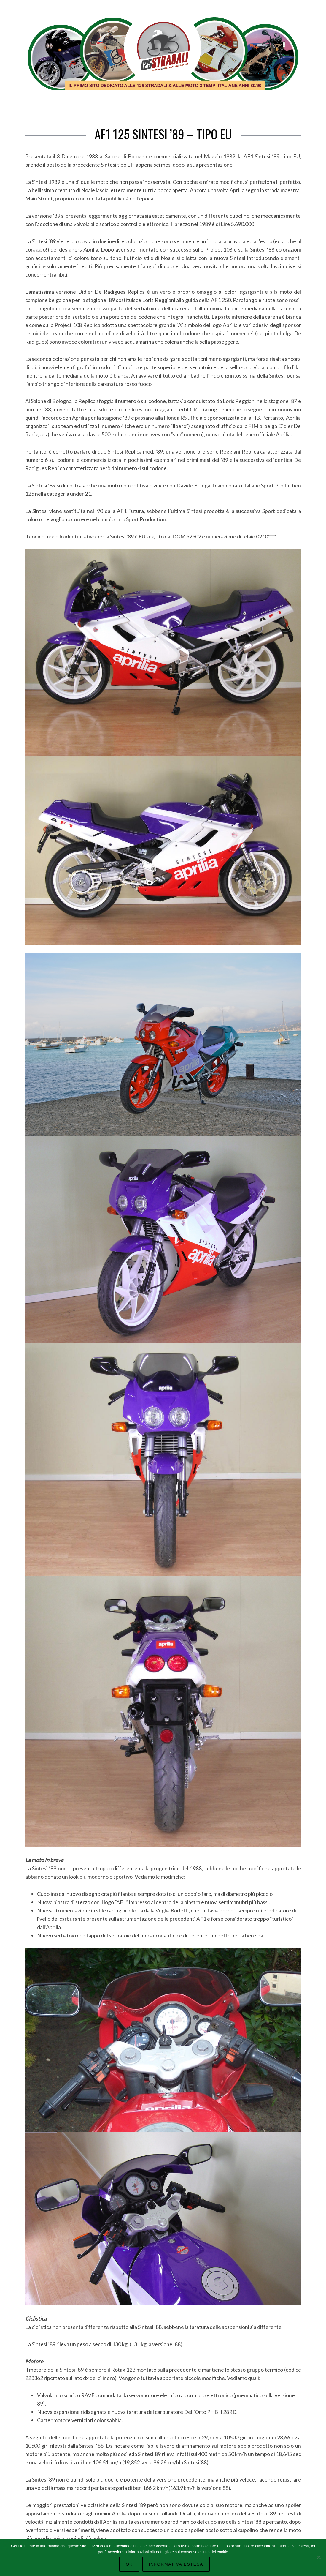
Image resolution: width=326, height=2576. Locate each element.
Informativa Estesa (176, 2564)
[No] (319, 2557)
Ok (129, 2564)
